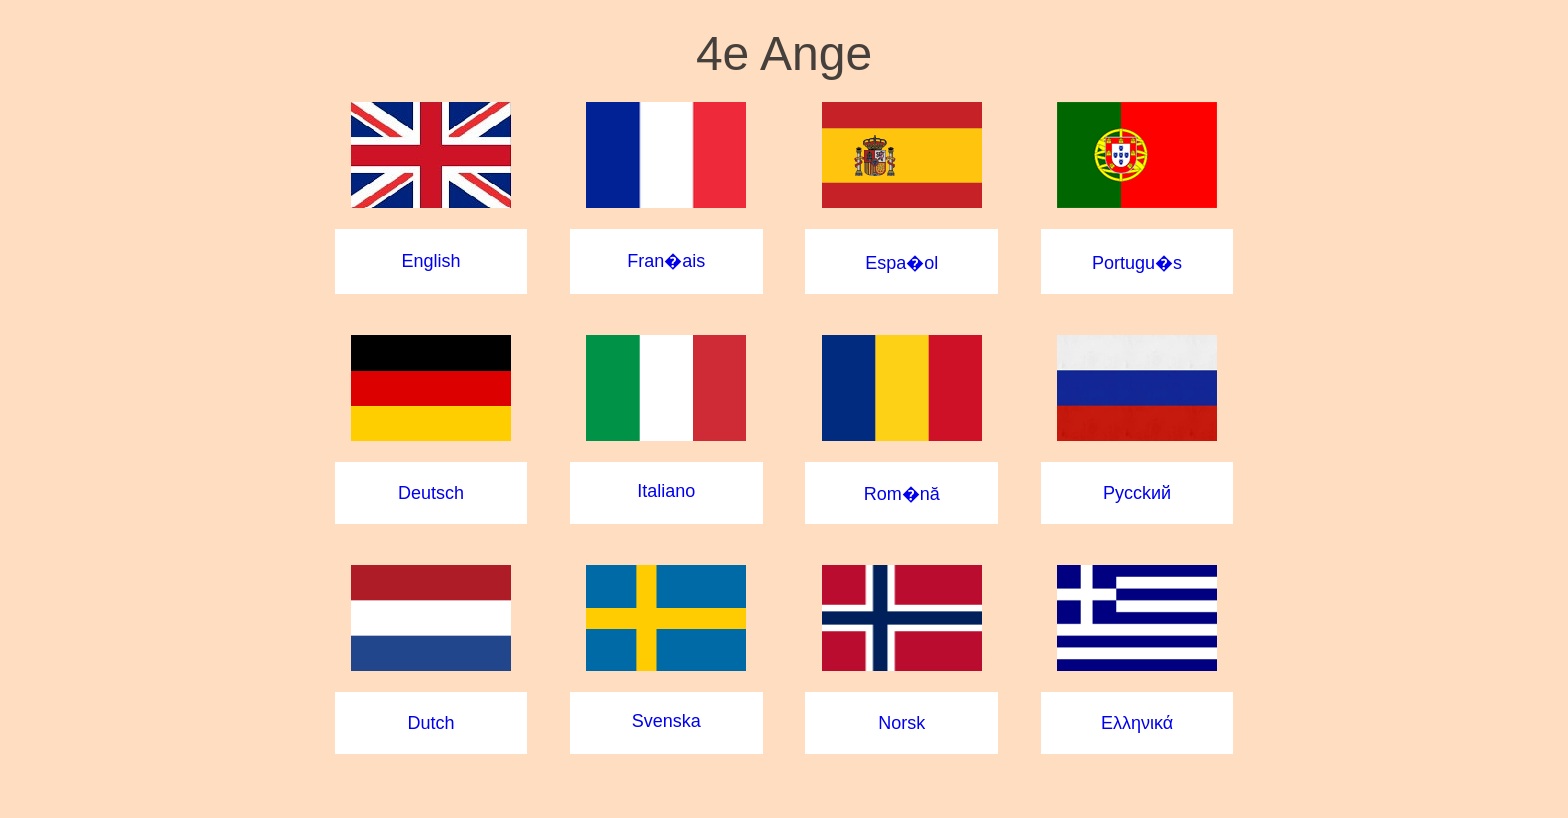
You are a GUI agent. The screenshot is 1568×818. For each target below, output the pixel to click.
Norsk (901, 723)
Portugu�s (1137, 263)
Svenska (666, 721)
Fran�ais (666, 261)
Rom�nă (902, 494)
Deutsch (431, 493)
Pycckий (1137, 493)
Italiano (666, 491)
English (430, 261)
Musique (784, 764)
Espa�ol (901, 263)
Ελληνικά (1137, 723)
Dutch (430, 723)
